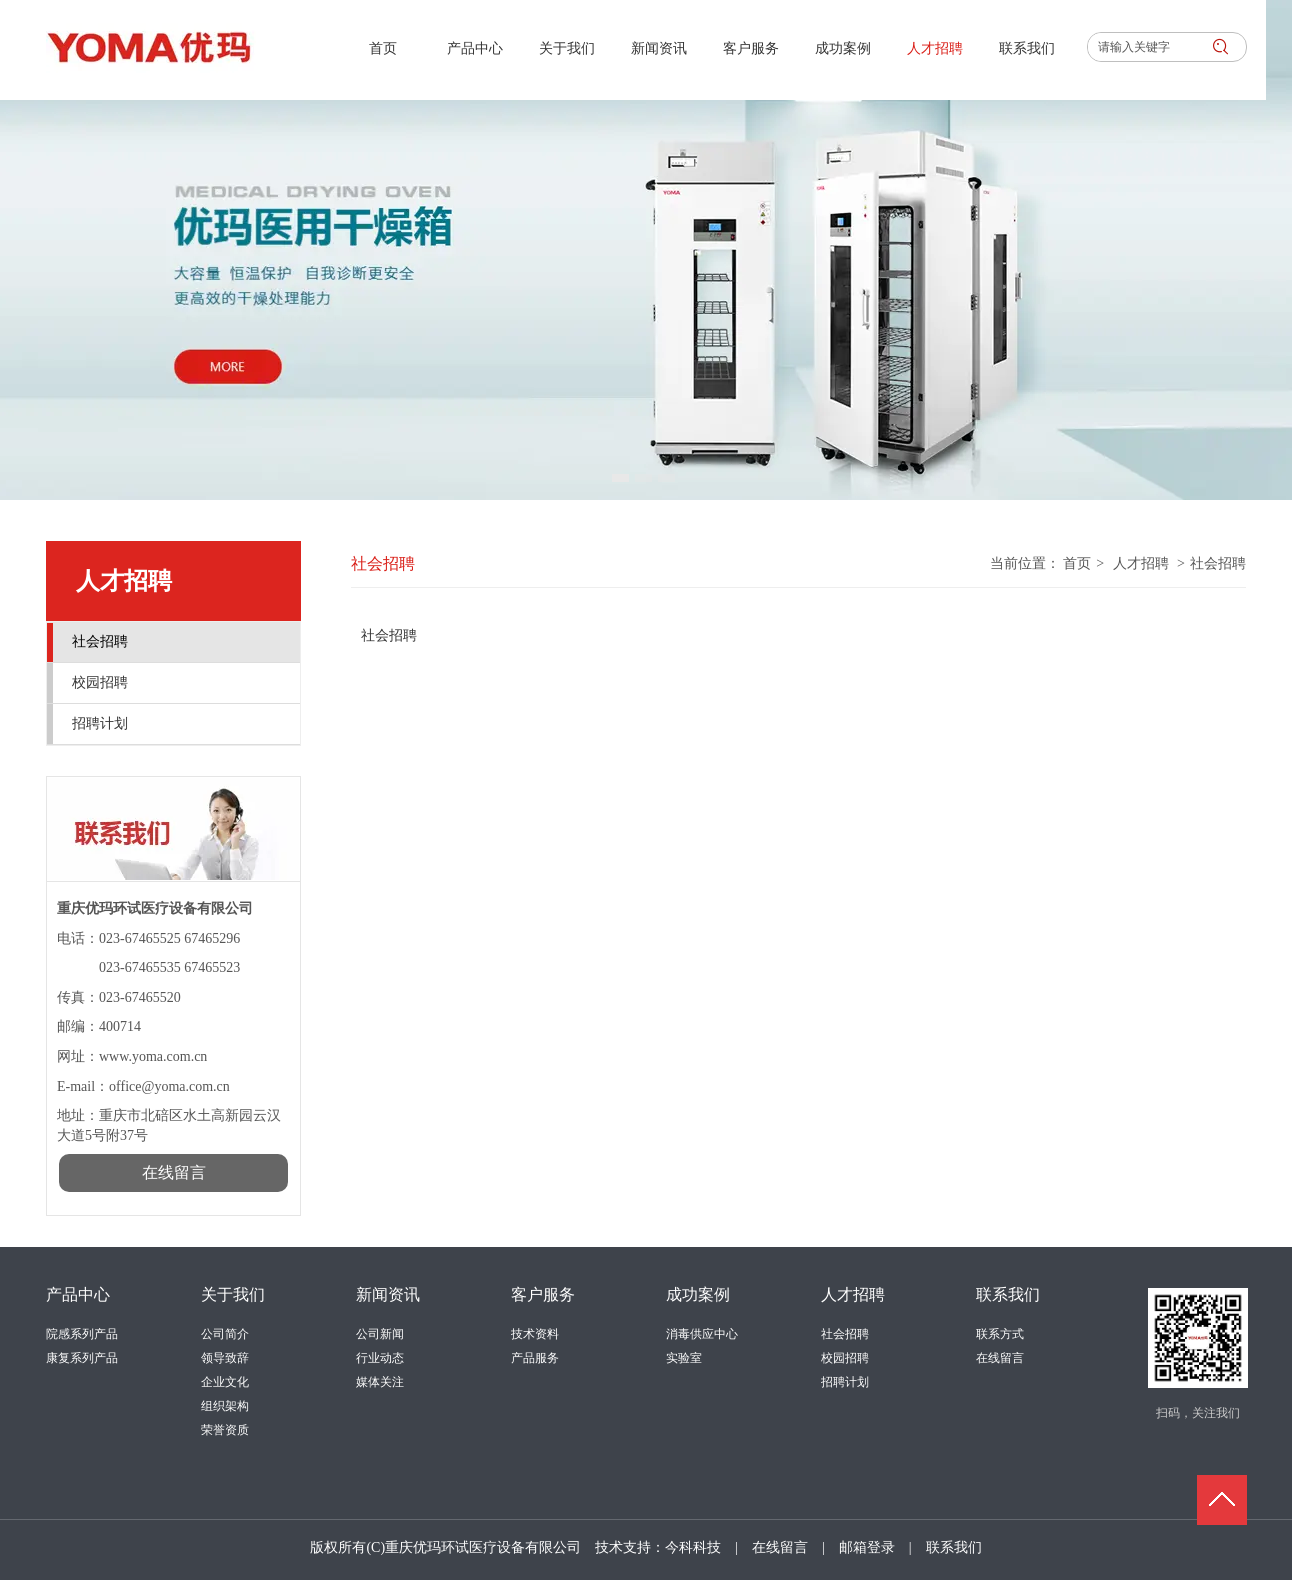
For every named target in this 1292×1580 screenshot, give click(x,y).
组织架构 (225, 1406)
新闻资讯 (388, 1294)
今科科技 (693, 1547)
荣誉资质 (225, 1430)
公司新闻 (380, 1334)
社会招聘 (1218, 563)
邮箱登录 (867, 1547)
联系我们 (1008, 1294)
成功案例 (698, 1294)
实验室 (684, 1358)
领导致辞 (225, 1358)
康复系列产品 (82, 1358)
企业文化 (225, 1382)
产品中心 (78, 1294)
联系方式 (1000, 1334)
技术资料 (535, 1334)
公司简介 (225, 1334)
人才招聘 (1141, 563)
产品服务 (535, 1358)
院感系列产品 (82, 1334)
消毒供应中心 (702, 1334)
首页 (1077, 563)
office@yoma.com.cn (171, 1086)
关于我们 (233, 1294)
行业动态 (380, 1358)
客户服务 (543, 1294)
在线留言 (1000, 1358)
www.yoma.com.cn (153, 1056)
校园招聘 (845, 1358)
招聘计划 (845, 1382)
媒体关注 (380, 1382)
